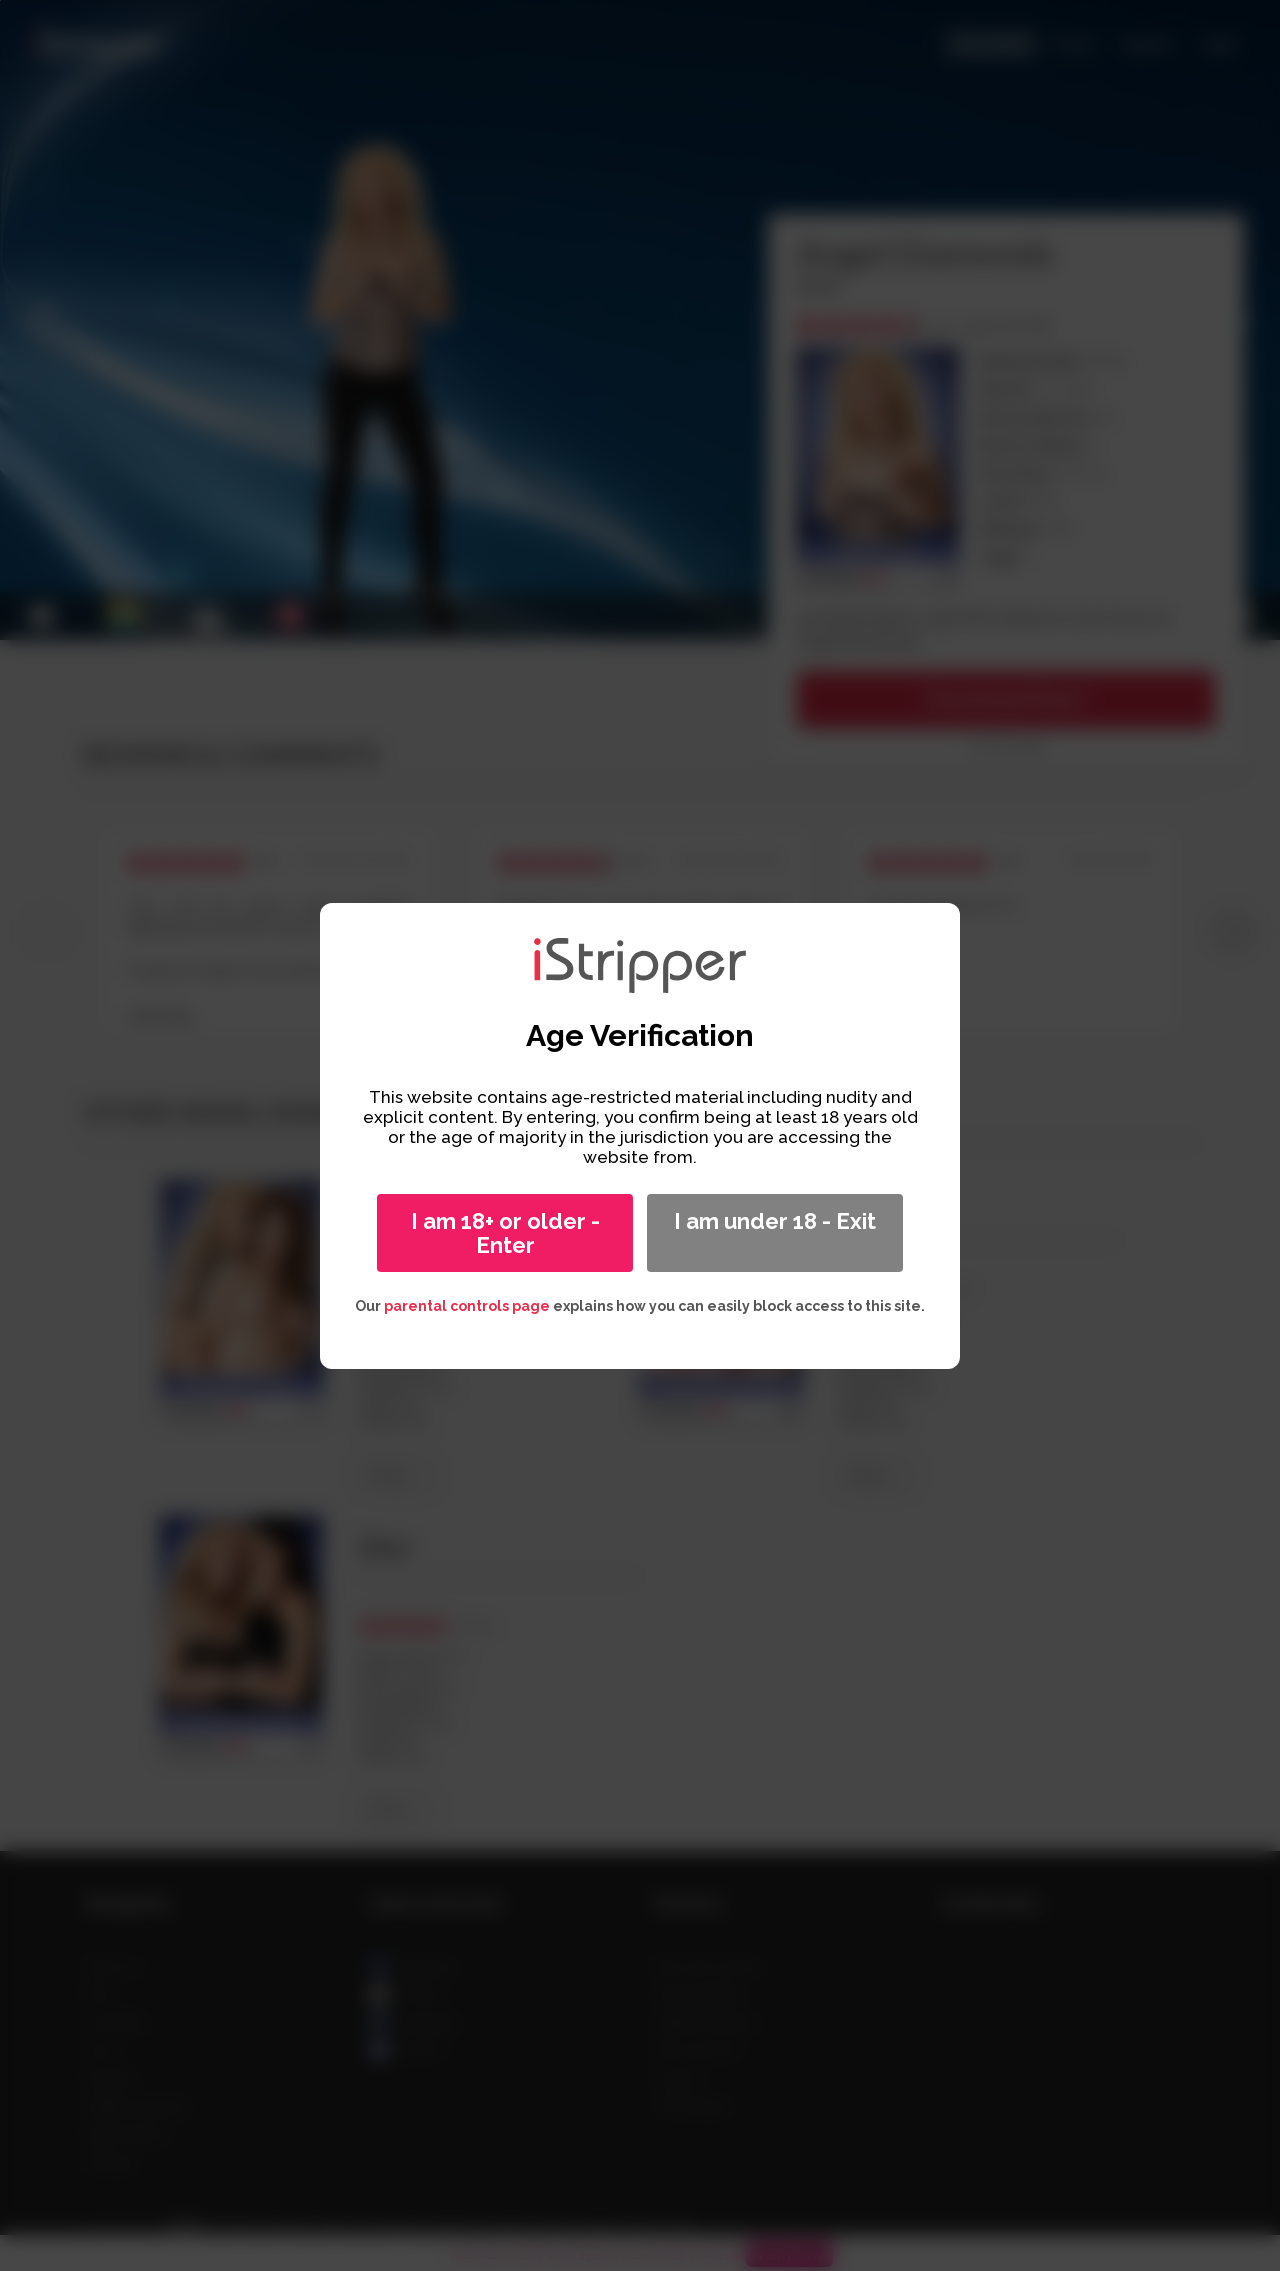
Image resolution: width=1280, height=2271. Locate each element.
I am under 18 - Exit (775, 1221)
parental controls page (467, 1306)
